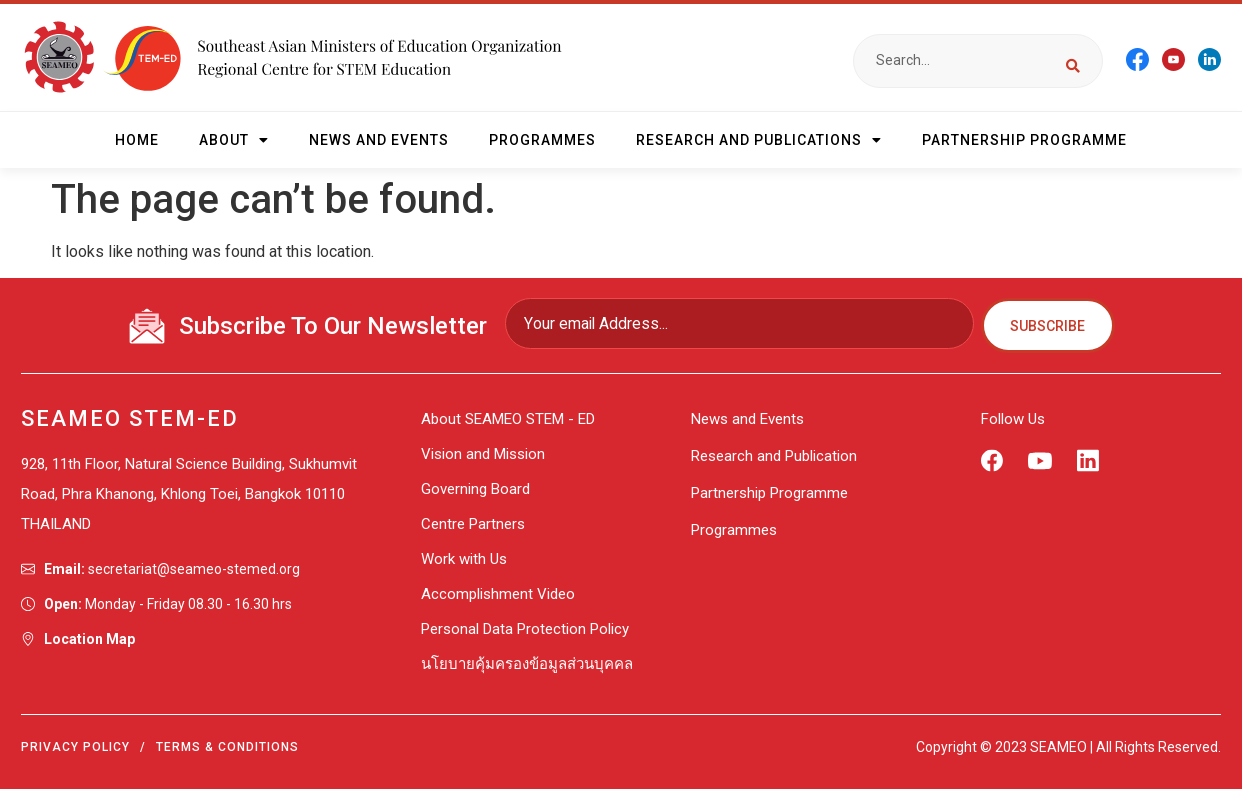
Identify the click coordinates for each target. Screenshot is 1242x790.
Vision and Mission (483, 455)
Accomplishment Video (498, 595)
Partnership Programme (1024, 140)
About (234, 140)
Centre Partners (473, 525)
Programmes (542, 140)
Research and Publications (759, 140)
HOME (137, 140)
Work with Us (464, 560)
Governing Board (475, 490)
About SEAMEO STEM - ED (508, 420)
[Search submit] (1073, 61)
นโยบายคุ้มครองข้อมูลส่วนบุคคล (527, 665)
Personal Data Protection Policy (525, 630)
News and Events (379, 140)
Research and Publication (774, 457)
